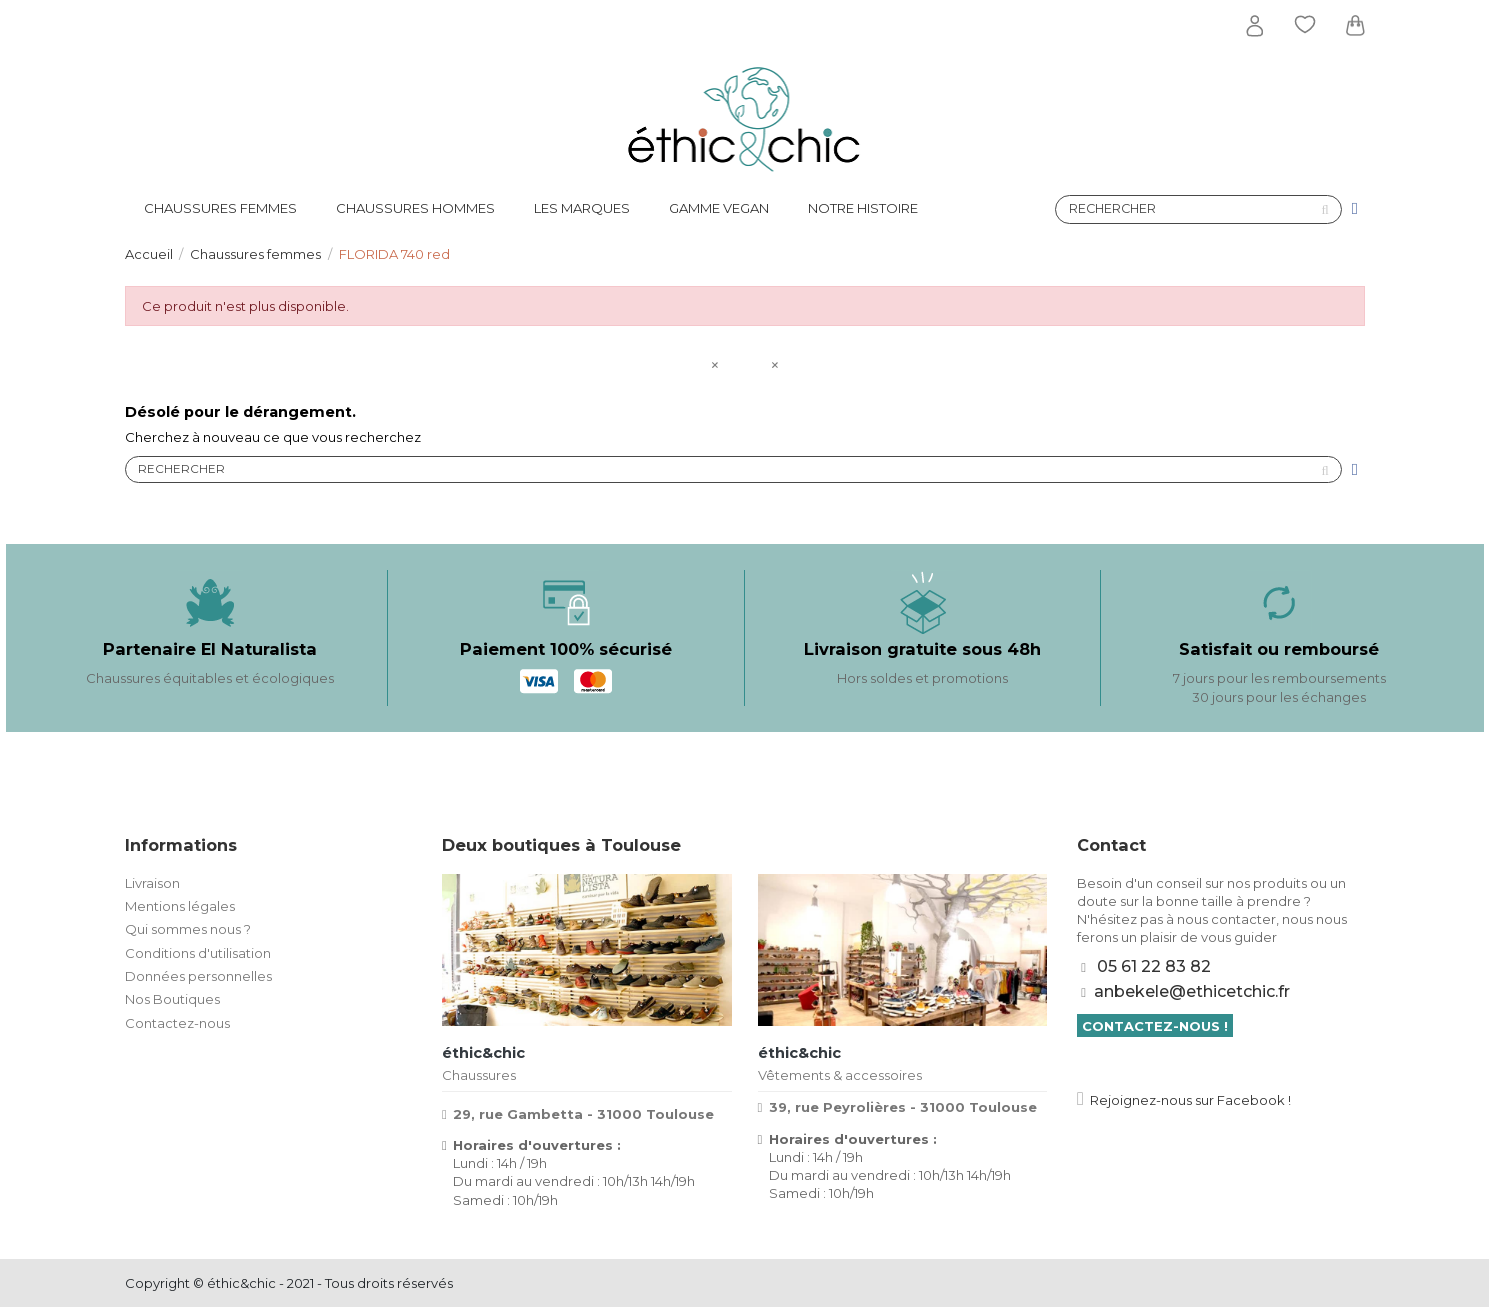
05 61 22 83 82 (1154, 968)
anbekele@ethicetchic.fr (1192, 993)
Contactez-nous (177, 1025)
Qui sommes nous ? (188, 931)
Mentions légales (180, 908)
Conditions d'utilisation (198, 954)
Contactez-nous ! (1155, 1027)
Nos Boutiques (172, 1001)
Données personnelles (198, 978)
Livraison (152, 884)
